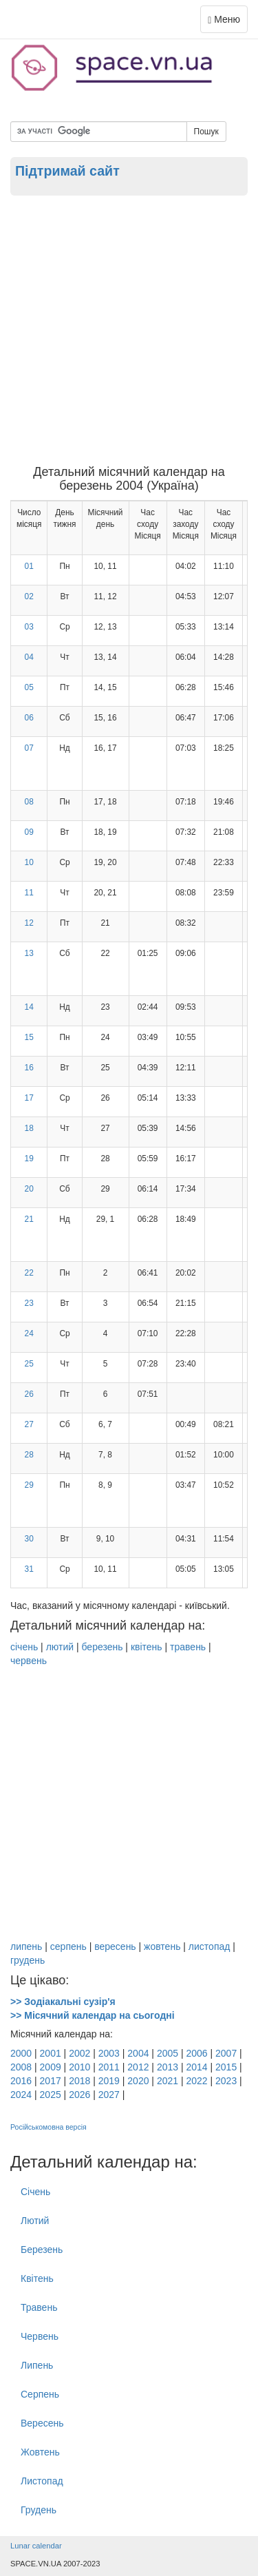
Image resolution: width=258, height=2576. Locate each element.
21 (29, 1219)
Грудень (38, 2509)
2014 (196, 2067)
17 (29, 1098)
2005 (167, 2053)
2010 (79, 2067)
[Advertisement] (129, 329)
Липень (37, 2365)
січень (24, 1646)
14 (29, 1007)
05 (29, 687)
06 (29, 718)
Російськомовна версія (48, 2127)
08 (29, 802)
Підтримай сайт (67, 170)
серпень (68, 1946)
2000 (21, 2053)
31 (29, 1569)
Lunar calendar (36, 2546)
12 (29, 923)
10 (29, 862)
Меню (227, 22)
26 (29, 1394)
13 (29, 953)
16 (29, 1067)
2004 (138, 2053)
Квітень (37, 2278)
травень (188, 1646)
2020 (138, 2080)
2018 (79, 2080)
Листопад (42, 2480)
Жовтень (40, 2452)
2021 (167, 2080)
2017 (50, 2080)
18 (29, 1128)
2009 (50, 2067)
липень (26, 1946)
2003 (109, 2053)
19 (29, 1158)
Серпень (40, 2394)
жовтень (162, 1946)
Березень (42, 2249)
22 (29, 1273)
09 (29, 832)
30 (29, 1539)
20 (29, 1189)
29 (29, 1485)
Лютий (35, 2220)
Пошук (206, 131)
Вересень (42, 2423)
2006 (196, 2053)
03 (29, 627)
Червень (39, 2336)
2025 (50, 2094)
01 (29, 566)
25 (29, 1364)
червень (28, 1660)
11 (29, 892)
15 (29, 1037)
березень (101, 1646)
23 (29, 1303)
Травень (39, 2307)
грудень (27, 1960)
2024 (21, 2094)
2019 (109, 2080)
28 (29, 1455)
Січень (35, 2191)
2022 (196, 2080)
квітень (146, 1646)
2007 (226, 2053)
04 (29, 657)
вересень (115, 1946)
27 (29, 1424)
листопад (209, 1946)
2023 (226, 2080)
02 (29, 596)
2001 (50, 2053)
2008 (21, 2067)
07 (29, 748)
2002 (79, 2053)
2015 (226, 2067)
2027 (109, 2094)
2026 (79, 2094)
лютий (60, 1646)
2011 (109, 2067)
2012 (138, 2067)
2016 (21, 2080)
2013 (167, 2067)
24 (29, 1333)
